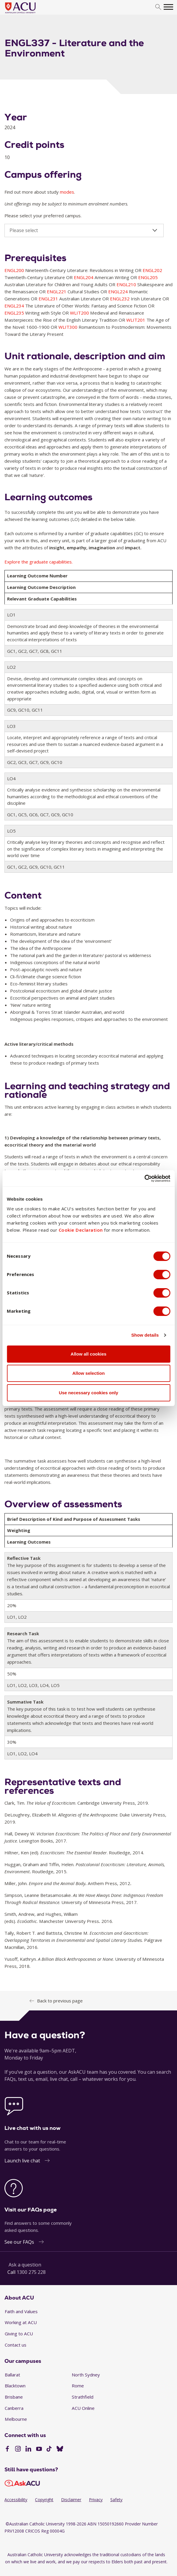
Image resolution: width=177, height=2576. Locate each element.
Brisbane (14, 2397)
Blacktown (15, 2386)
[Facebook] (7, 2449)
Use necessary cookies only (88, 1392)
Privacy (96, 2499)
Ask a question (25, 2264)
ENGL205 (148, 277)
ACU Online (83, 2408)
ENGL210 (127, 284)
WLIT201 (136, 320)
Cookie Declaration (81, 1230)
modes (67, 192)
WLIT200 (80, 313)
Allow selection (88, 1373)
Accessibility (15, 2499)
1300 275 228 (31, 2272)
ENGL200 (14, 270)
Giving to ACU (19, 2334)
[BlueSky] (60, 2449)
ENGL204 (84, 277)
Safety (116, 2499)
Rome (78, 2386)
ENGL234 (14, 306)
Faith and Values (21, 2311)
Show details (145, 1335)
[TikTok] (49, 2449)
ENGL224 (118, 291)
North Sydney (86, 2375)
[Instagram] (18, 2449)
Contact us (15, 2345)
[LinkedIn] (28, 2449)
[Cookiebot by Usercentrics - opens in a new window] (144, 1178)
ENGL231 (49, 299)
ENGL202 (152, 270)
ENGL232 (120, 299)
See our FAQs (19, 2242)
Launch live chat (22, 2160)
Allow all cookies (88, 1353)
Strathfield (82, 2397)
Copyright (44, 2499)
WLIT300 (68, 327)
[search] (158, 7)
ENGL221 (57, 291)
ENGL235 (14, 313)
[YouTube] (39, 2449)
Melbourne (16, 2419)
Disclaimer (71, 2499)
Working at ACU (21, 2322)
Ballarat (12, 2375)
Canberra (14, 2408)
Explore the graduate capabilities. (38, 562)
